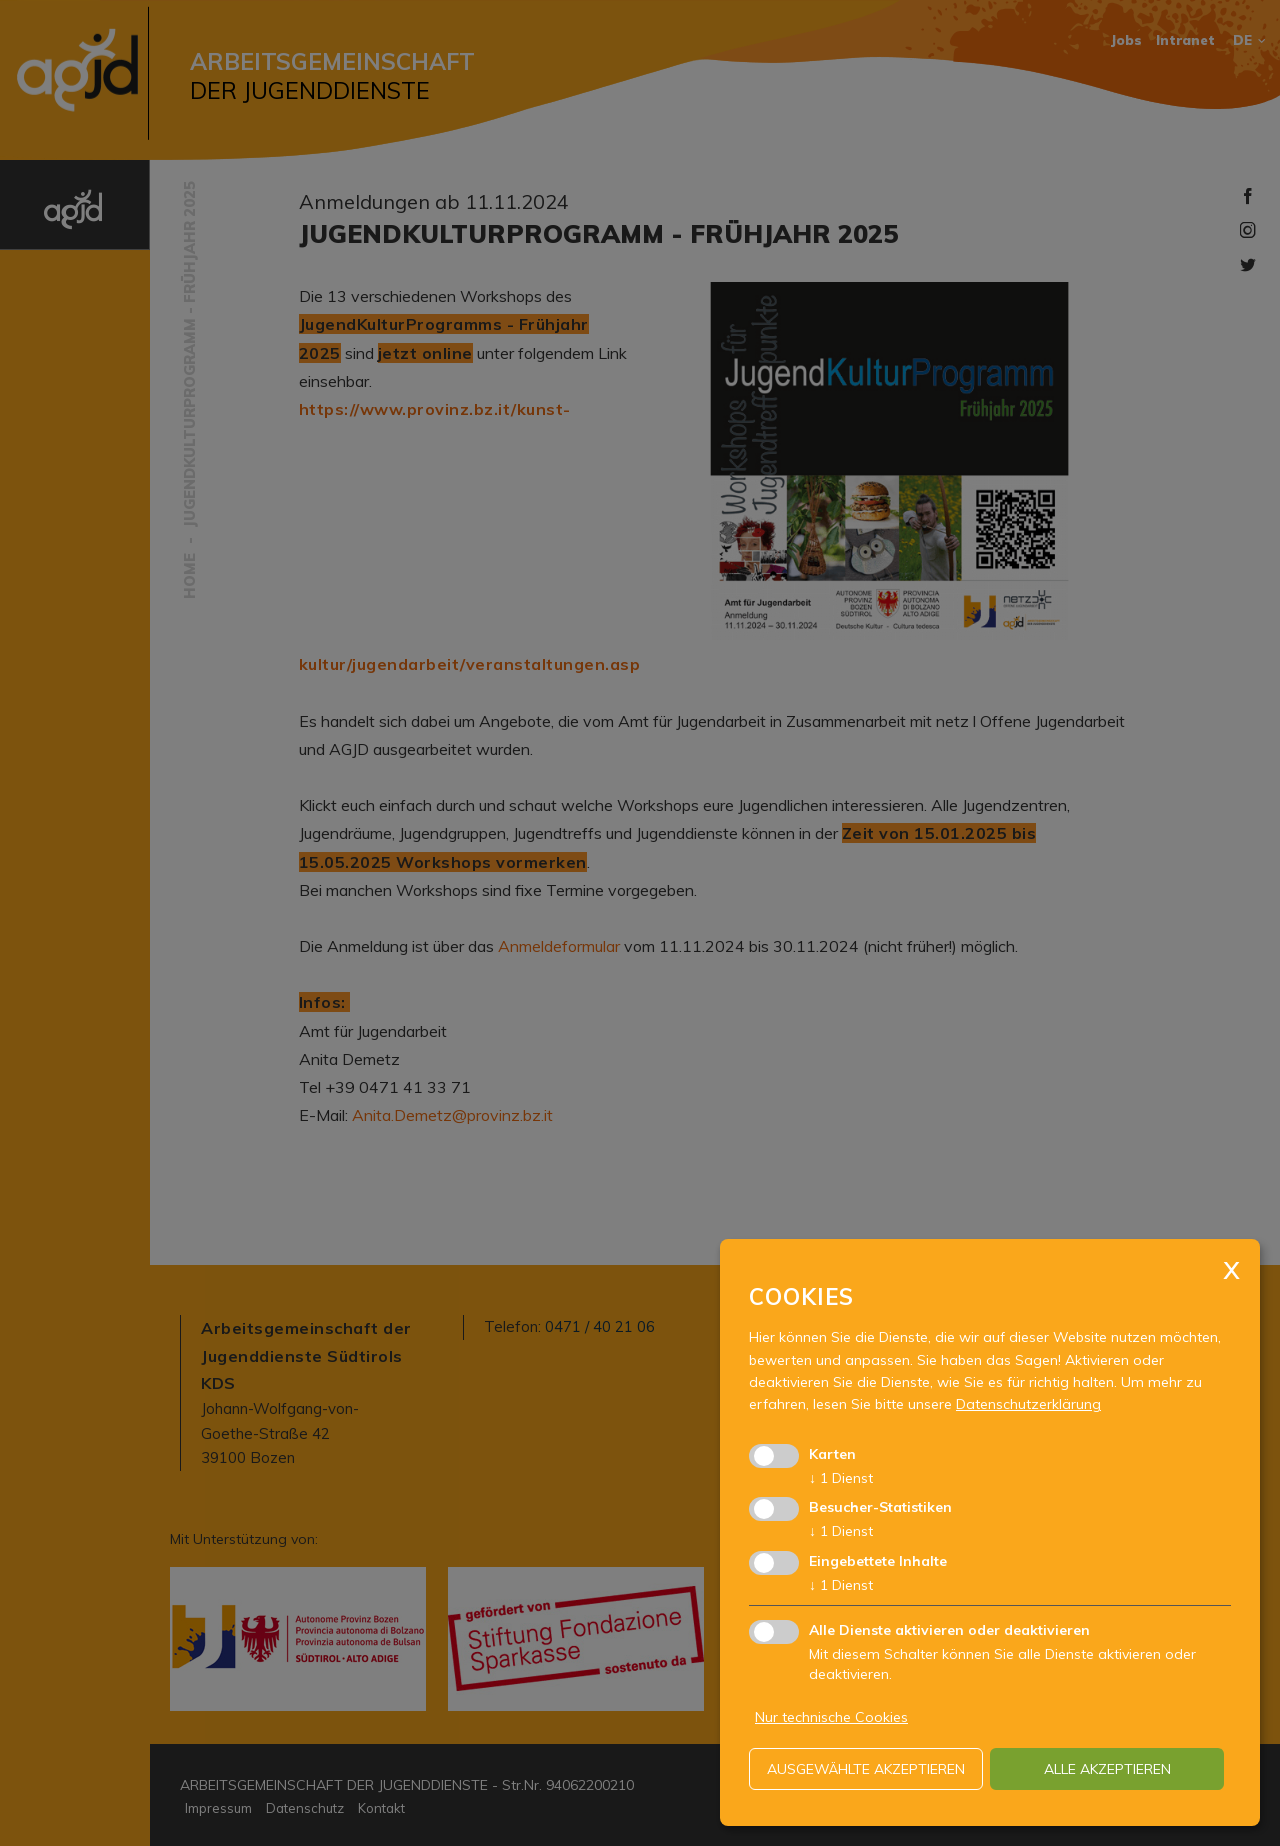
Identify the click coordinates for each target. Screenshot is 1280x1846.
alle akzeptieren (1107, 1769)
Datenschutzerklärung (1028, 1404)
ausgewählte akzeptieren (866, 1769)
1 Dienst (841, 1478)
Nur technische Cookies (831, 1717)
